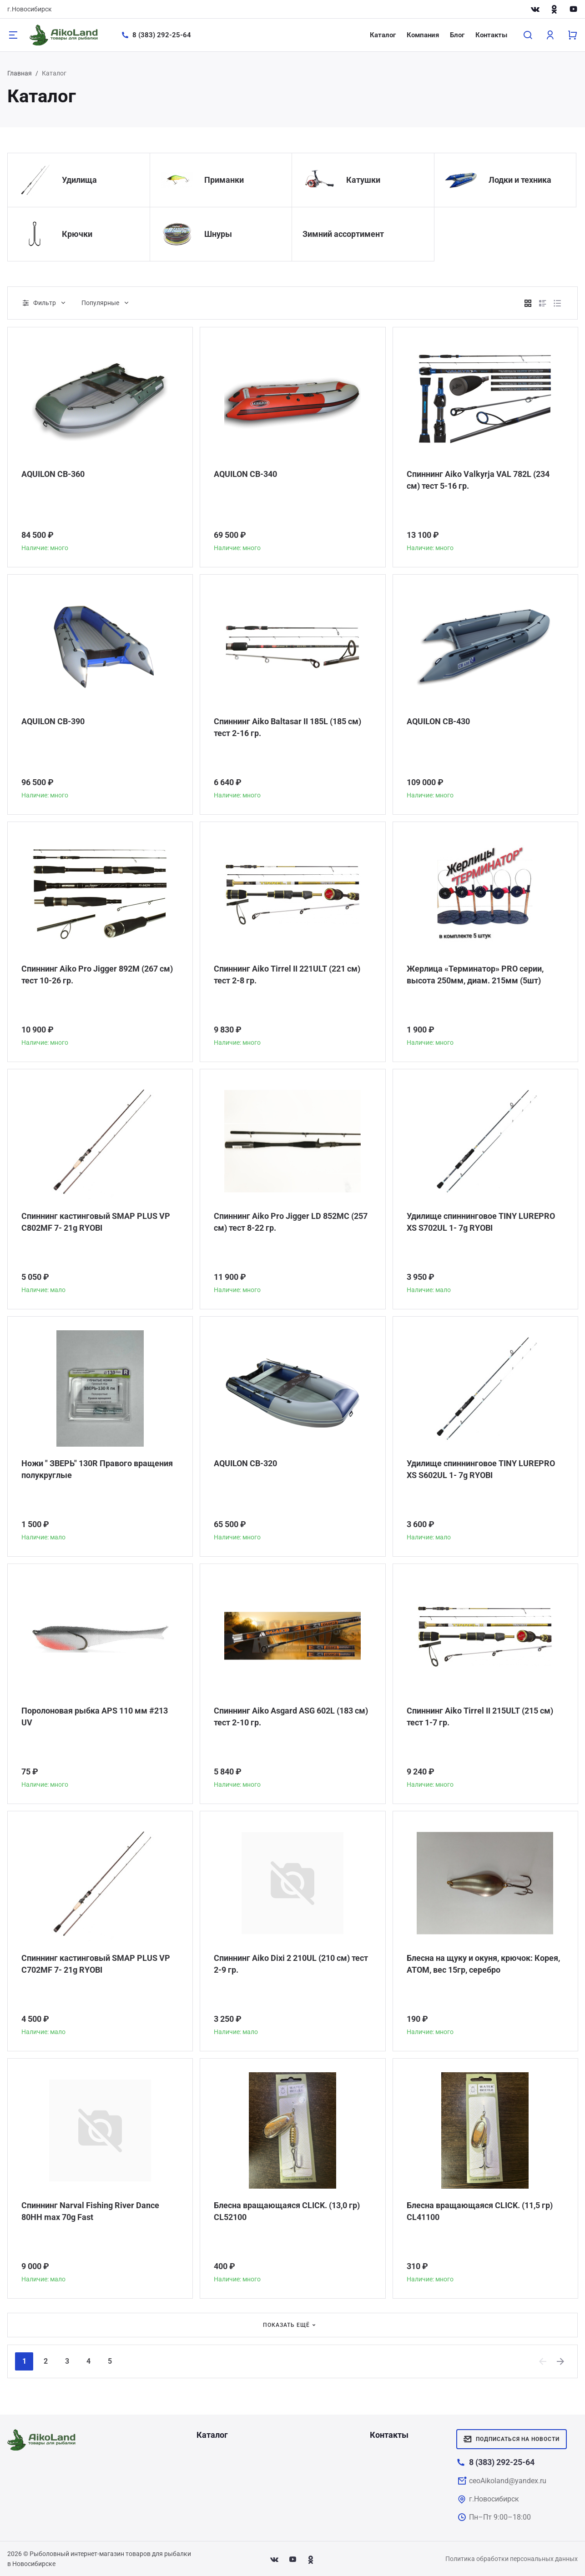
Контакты (491, 35)
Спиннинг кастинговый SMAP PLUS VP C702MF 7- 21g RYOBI (95, 1964)
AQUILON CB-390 (53, 721)
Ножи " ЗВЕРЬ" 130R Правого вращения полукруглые (97, 1469)
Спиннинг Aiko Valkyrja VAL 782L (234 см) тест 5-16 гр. (478, 480)
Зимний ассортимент (343, 234)
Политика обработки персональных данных (511, 2558)
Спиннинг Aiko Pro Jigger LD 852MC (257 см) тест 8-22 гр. (291, 1222)
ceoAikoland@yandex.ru (507, 2480)
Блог (457, 35)
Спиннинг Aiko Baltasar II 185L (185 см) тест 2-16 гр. (287, 727)
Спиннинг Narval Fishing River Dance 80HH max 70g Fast (90, 2211)
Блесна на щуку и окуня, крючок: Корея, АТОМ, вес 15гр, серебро (483, 1964)
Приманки (224, 180)
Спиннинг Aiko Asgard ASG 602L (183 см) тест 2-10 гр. (291, 1716)
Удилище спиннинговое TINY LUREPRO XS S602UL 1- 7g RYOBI (481, 1469)
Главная (19, 73)
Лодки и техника (520, 180)
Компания (423, 35)
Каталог (383, 35)
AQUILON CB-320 (245, 1463)
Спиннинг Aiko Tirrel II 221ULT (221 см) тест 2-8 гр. (287, 974)
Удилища (79, 180)
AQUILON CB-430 (438, 721)
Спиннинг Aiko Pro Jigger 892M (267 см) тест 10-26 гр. (97, 974)
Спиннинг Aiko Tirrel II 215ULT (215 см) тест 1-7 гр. (480, 1716)
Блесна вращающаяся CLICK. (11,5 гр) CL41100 (480, 2211)
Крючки (77, 234)
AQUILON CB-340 (245, 474)
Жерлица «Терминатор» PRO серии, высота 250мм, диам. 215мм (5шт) (475, 974)
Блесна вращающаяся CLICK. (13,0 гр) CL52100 (287, 2211)
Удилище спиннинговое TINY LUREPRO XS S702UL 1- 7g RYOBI (481, 1222)
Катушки (363, 180)
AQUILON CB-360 (53, 474)
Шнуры (218, 234)
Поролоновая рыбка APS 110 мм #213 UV (94, 1716)
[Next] (561, 2361)
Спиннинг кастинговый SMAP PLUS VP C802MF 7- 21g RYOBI (95, 1222)
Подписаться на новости (512, 2439)
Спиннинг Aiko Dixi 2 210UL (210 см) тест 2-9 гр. (291, 1964)
